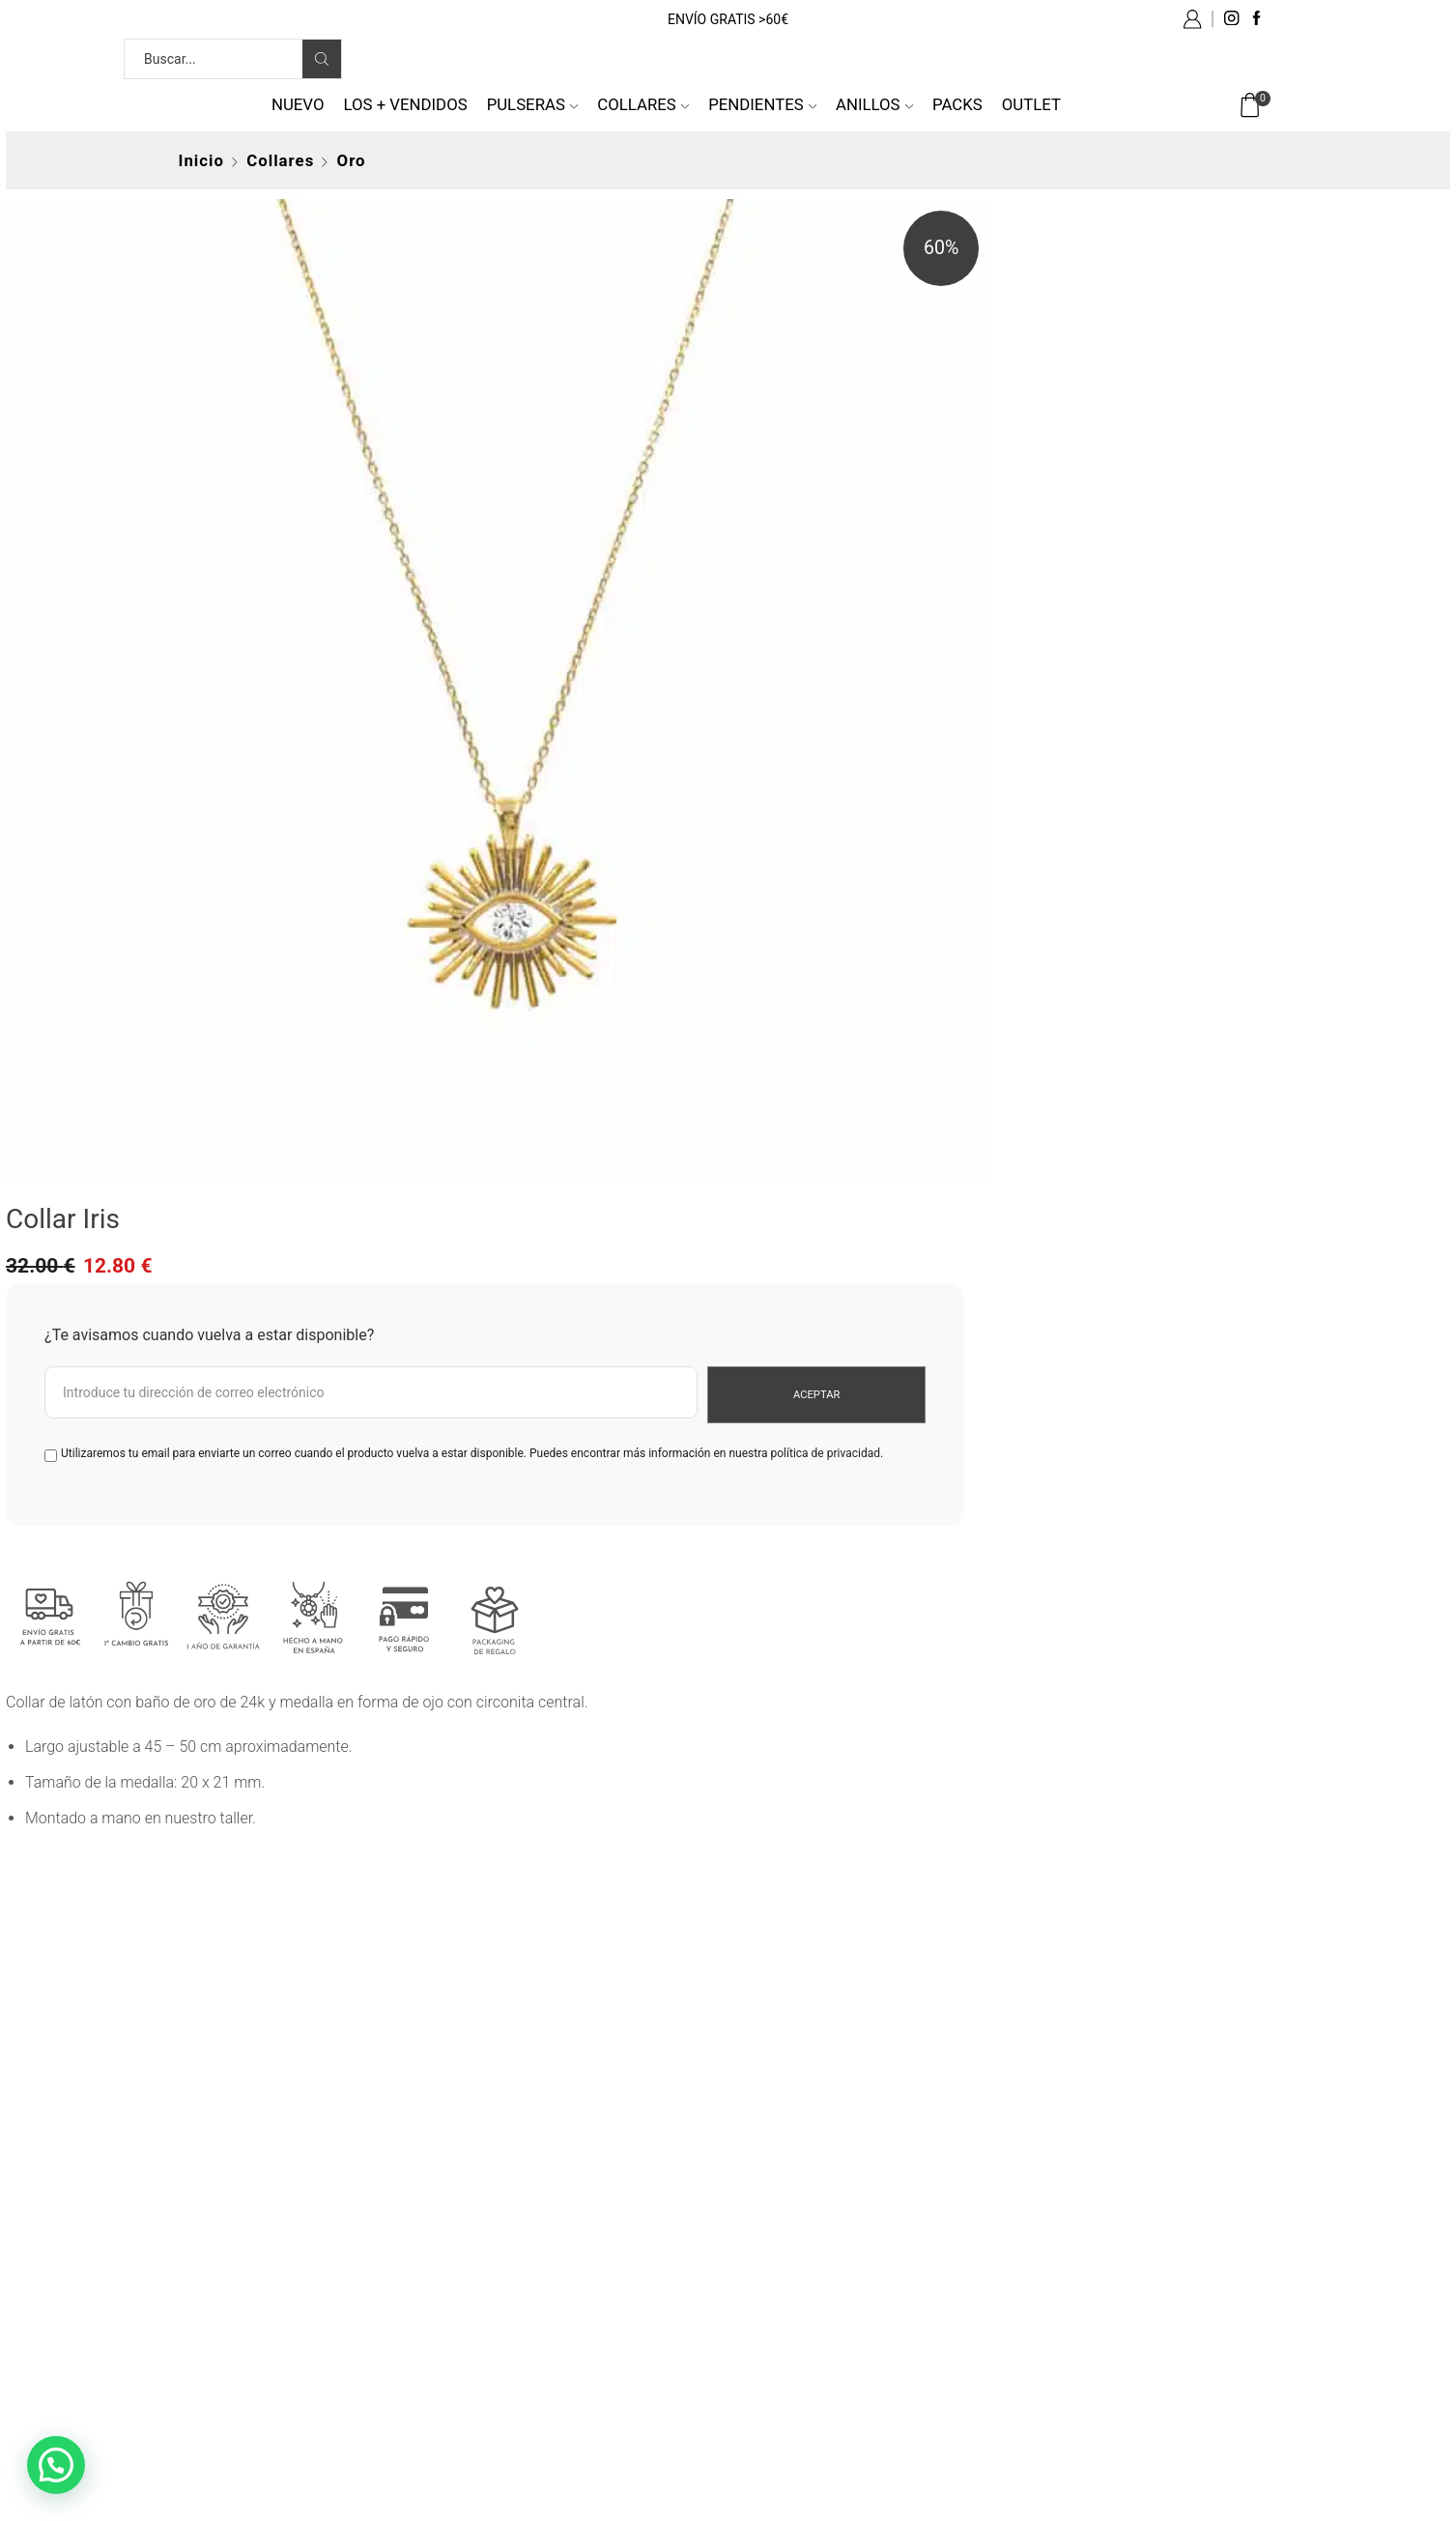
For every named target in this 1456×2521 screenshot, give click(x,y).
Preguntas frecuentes (533, 2207)
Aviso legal (780, 2207)
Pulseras (533, 104)
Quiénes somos (231, 2278)
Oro (351, 160)
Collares (643, 104)
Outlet (1031, 104)
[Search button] (321, 59)
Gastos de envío (515, 2242)
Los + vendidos (405, 104)
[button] (56, 2465)
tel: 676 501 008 (233, 2242)
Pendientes (762, 104)
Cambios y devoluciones (543, 2278)
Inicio (201, 160)
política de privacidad (1005, 468)
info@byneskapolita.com (263, 2207)
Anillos (874, 104)
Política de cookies (807, 2278)
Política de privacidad (816, 2242)
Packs (957, 104)
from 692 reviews (738, 1950)
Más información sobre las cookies (863, 2313)
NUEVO (298, 104)
